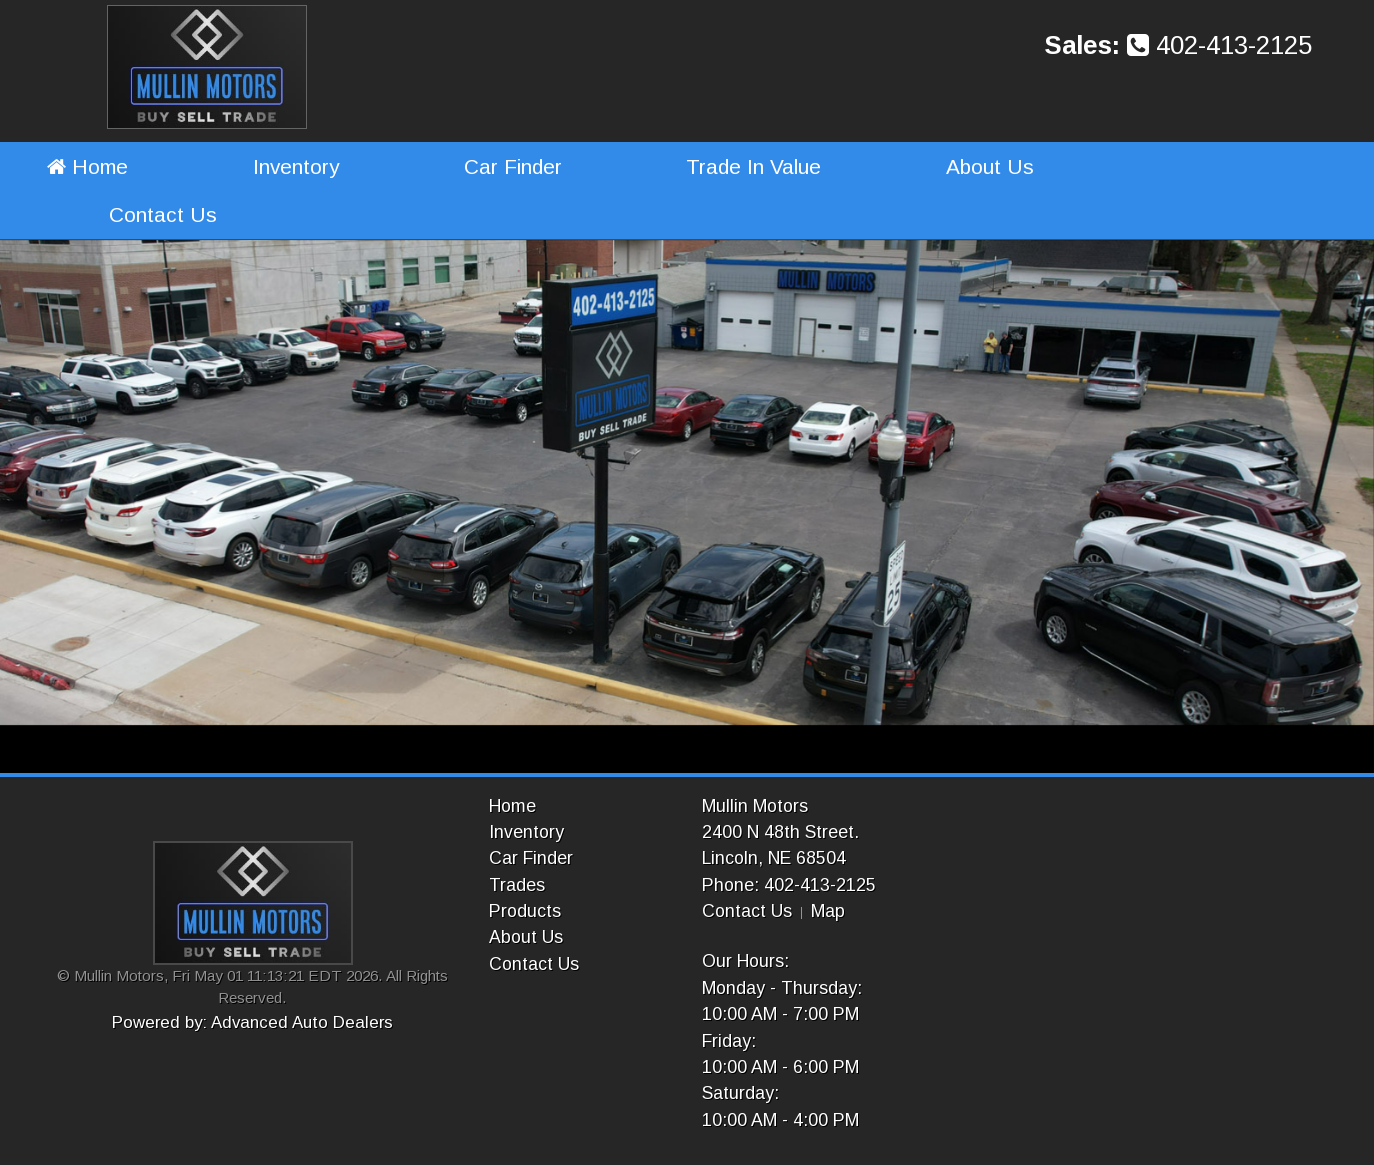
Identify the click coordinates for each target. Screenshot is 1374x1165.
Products (525, 911)
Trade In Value (753, 166)
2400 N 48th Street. (780, 832)
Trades (517, 885)
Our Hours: (745, 961)
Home (87, 166)
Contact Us (163, 214)
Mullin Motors (755, 806)
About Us (990, 166)
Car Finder (513, 166)
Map (828, 911)
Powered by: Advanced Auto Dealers (252, 1022)
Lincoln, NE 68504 (774, 858)
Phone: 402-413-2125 (789, 885)
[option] (687, 483)
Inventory (296, 166)
